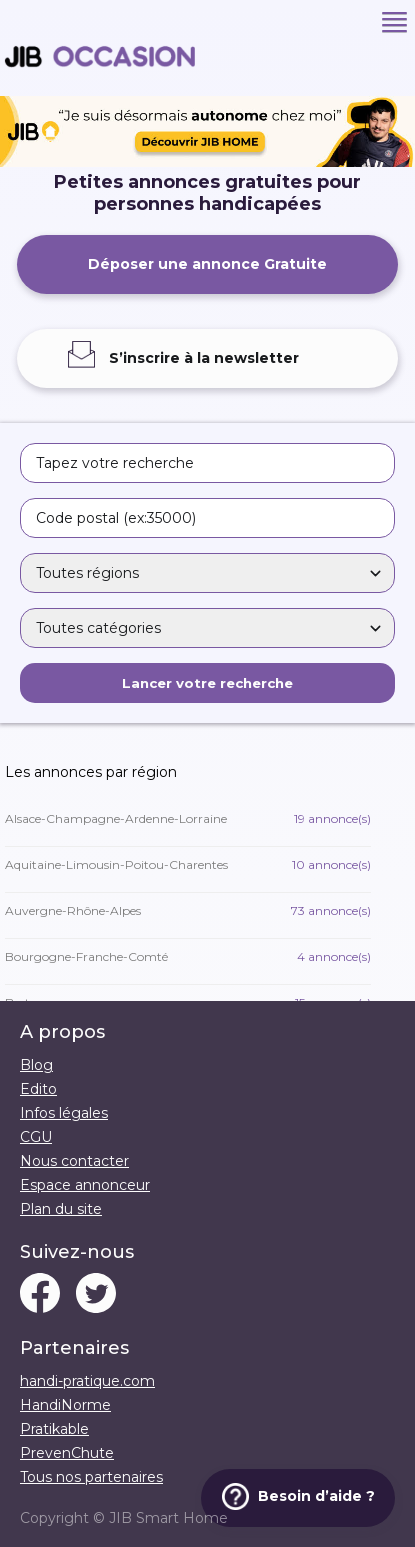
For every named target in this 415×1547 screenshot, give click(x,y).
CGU (36, 1137)
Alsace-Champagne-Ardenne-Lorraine (188, 818)
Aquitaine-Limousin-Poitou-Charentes (188, 864)
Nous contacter (74, 1161)
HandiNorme (65, 1405)
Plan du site (61, 1209)
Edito (38, 1089)
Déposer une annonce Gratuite (207, 264)
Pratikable (54, 1429)
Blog (36, 1065)
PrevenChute (67, 1453)
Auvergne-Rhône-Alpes (188, 910)
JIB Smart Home (168, 1518)
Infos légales (64, 1113)
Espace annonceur (85, 1185)
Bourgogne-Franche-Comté (188, 956)
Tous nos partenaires (91, 1477)
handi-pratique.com (87, 1381)
